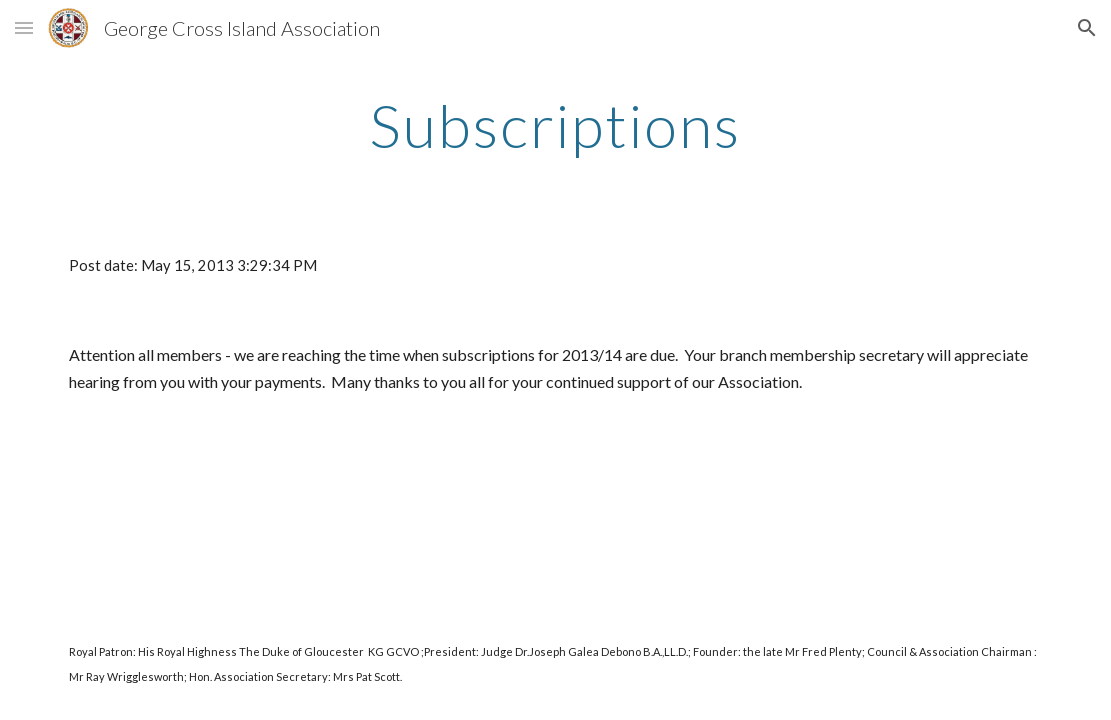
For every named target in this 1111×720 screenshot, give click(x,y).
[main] (555, 125)
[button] (24, 27)
